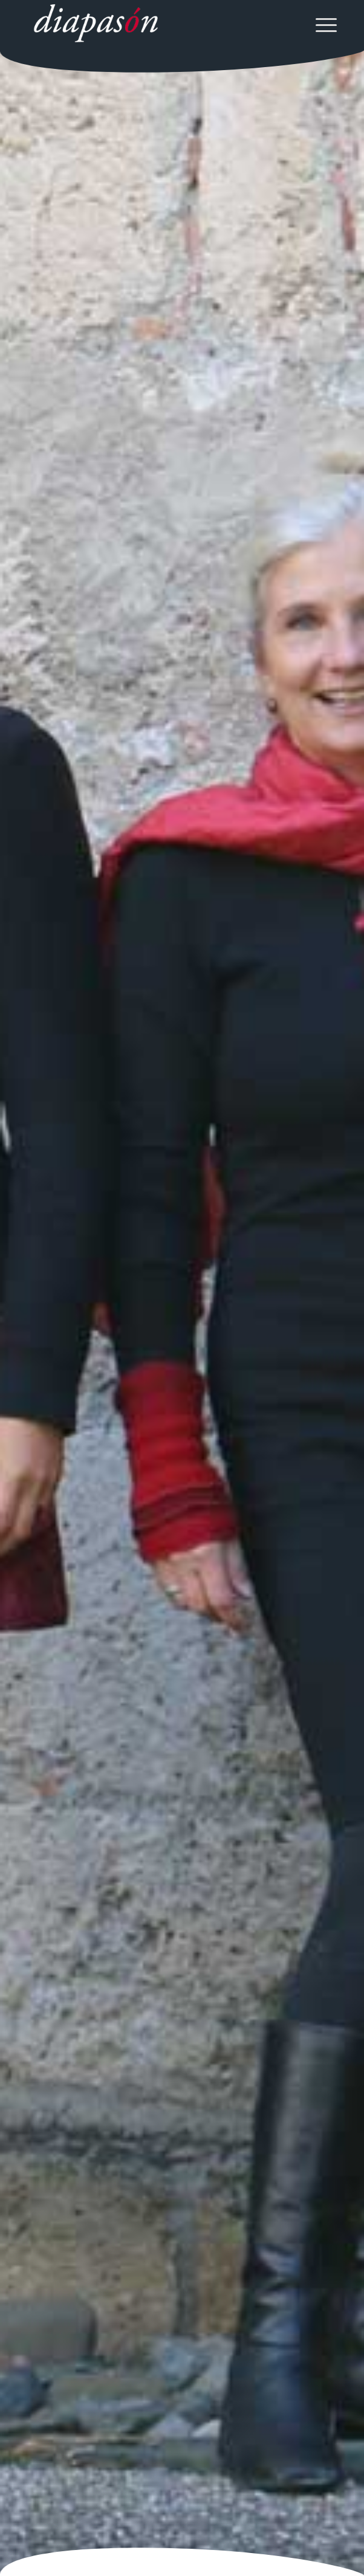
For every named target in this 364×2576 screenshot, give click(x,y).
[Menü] (320, 24)
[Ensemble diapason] (151, 24)
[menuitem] (320, 24)
